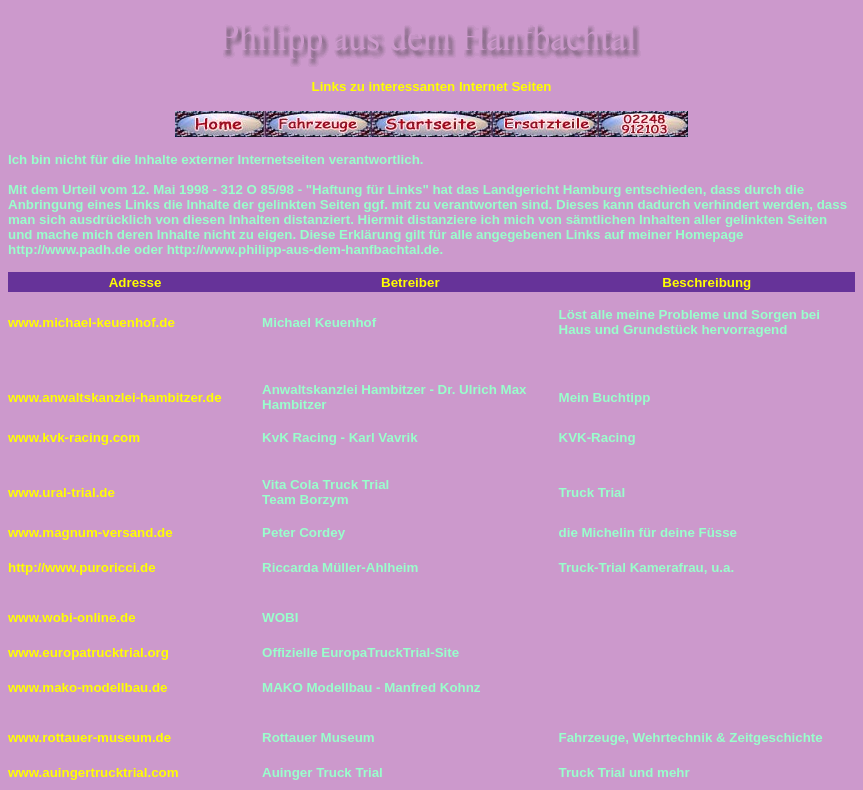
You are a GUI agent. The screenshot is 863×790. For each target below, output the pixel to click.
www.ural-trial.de (61, 492)
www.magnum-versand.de (90, 532)
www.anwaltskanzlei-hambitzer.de (115, 397)
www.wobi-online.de (72, 617)
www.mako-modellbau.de (87, 687)
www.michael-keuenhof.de (91, 322)
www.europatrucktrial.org (88, 652)
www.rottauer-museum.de (89, 737)
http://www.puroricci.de (82, 567)
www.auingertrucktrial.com (93, 772)
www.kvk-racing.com (74, 437)
